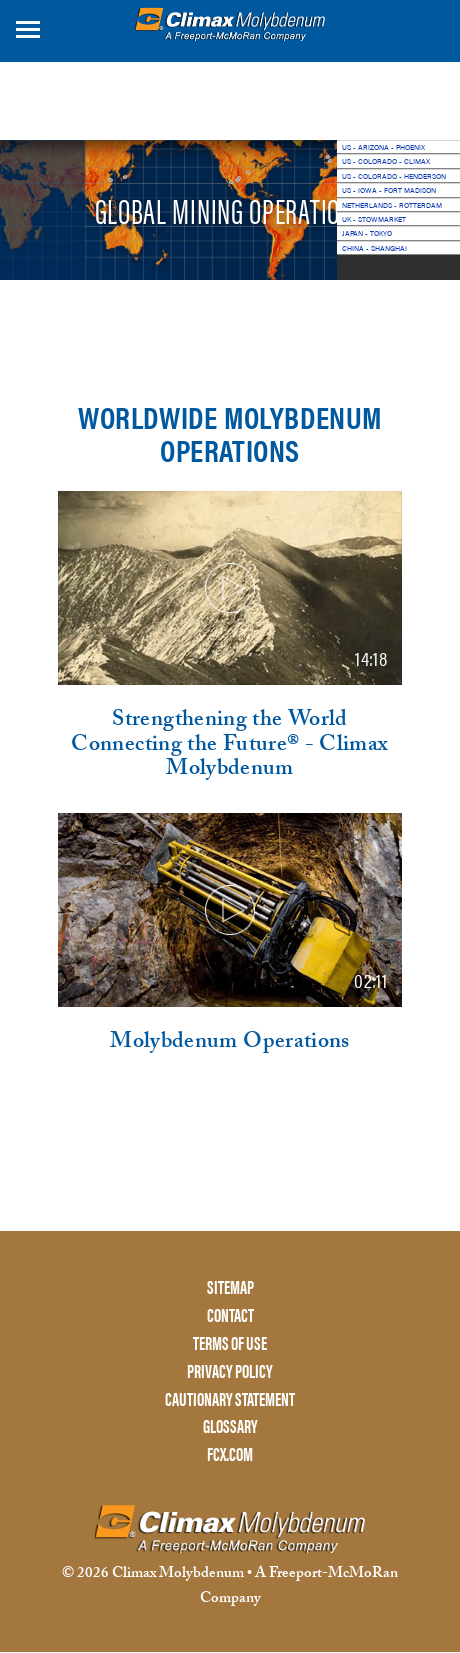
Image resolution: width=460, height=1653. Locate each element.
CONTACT (230, 1315)
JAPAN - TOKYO (367, 233)
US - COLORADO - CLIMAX (386, 161)
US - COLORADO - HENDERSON (394, 176)
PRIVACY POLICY (230, 1371)
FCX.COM (230, 1454)
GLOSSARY (230, 1426)
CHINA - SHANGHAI (374, 248)
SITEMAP (230, 1287)
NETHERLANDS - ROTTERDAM (392, 205)
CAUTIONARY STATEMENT (230, 1399)
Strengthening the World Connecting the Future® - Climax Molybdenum (229, 746)
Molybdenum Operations (230, 1044)
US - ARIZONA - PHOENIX (383, 147)
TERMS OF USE (230, 1343)
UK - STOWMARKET (374, 219)
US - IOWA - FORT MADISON (389, 190)
